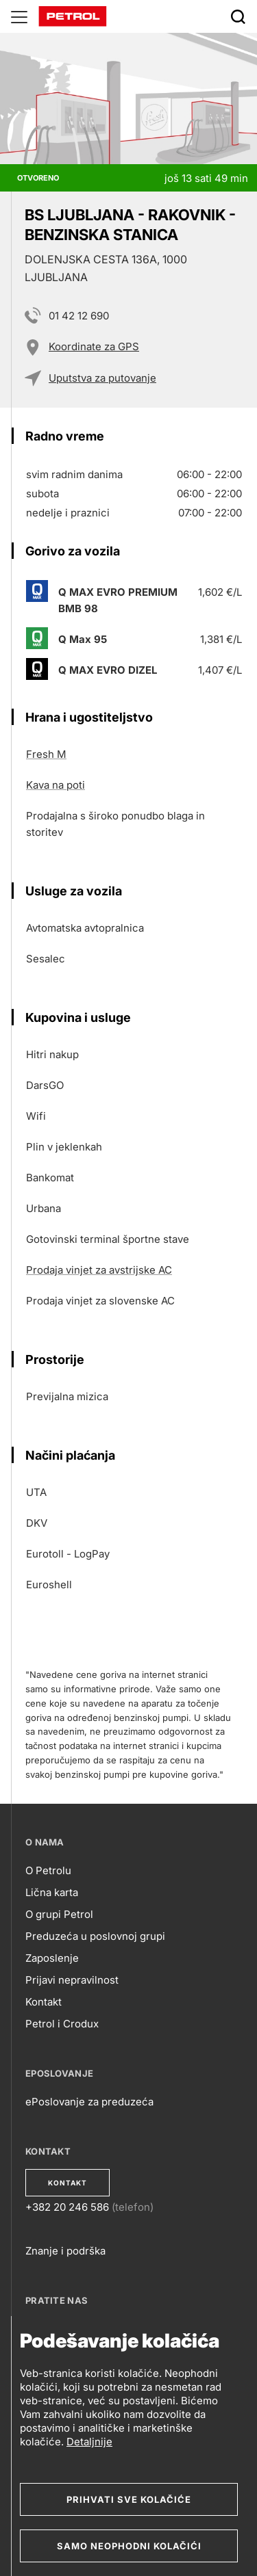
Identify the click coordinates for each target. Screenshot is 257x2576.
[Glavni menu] (19, 16)
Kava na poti (55, 784)
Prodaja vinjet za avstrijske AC (99, 1269)
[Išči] (238, 16)
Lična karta (51, 1892)
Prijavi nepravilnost (72, 1979)
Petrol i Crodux (62, 2023)
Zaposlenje (52, 1957)
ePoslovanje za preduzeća (89, 2101)
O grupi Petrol (59, 1914)
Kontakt (43, 2001)
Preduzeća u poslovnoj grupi (95, 1936)
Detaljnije (89, 2441)
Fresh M (46, 754)
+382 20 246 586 (67, 2206)
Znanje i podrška (65, 2250)
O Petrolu (48, 1870)
